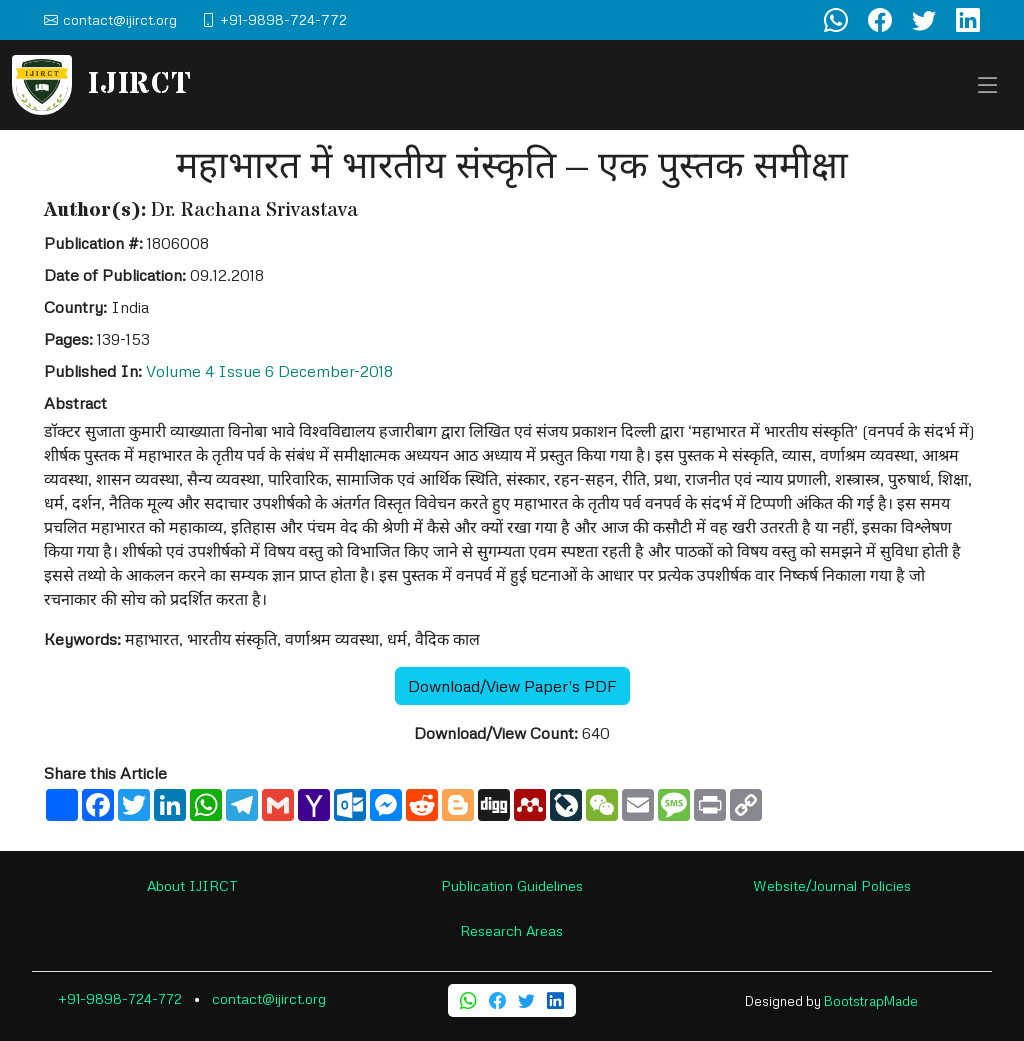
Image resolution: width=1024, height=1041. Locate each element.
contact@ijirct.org (269, 998)
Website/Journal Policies (832, 885)
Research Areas (511, 930)
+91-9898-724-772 (120, 998)
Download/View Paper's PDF (512, 686)
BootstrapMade (871, 1001)
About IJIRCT (192, 885)
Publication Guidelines (512, 885)
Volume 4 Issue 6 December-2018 (269, 371)
